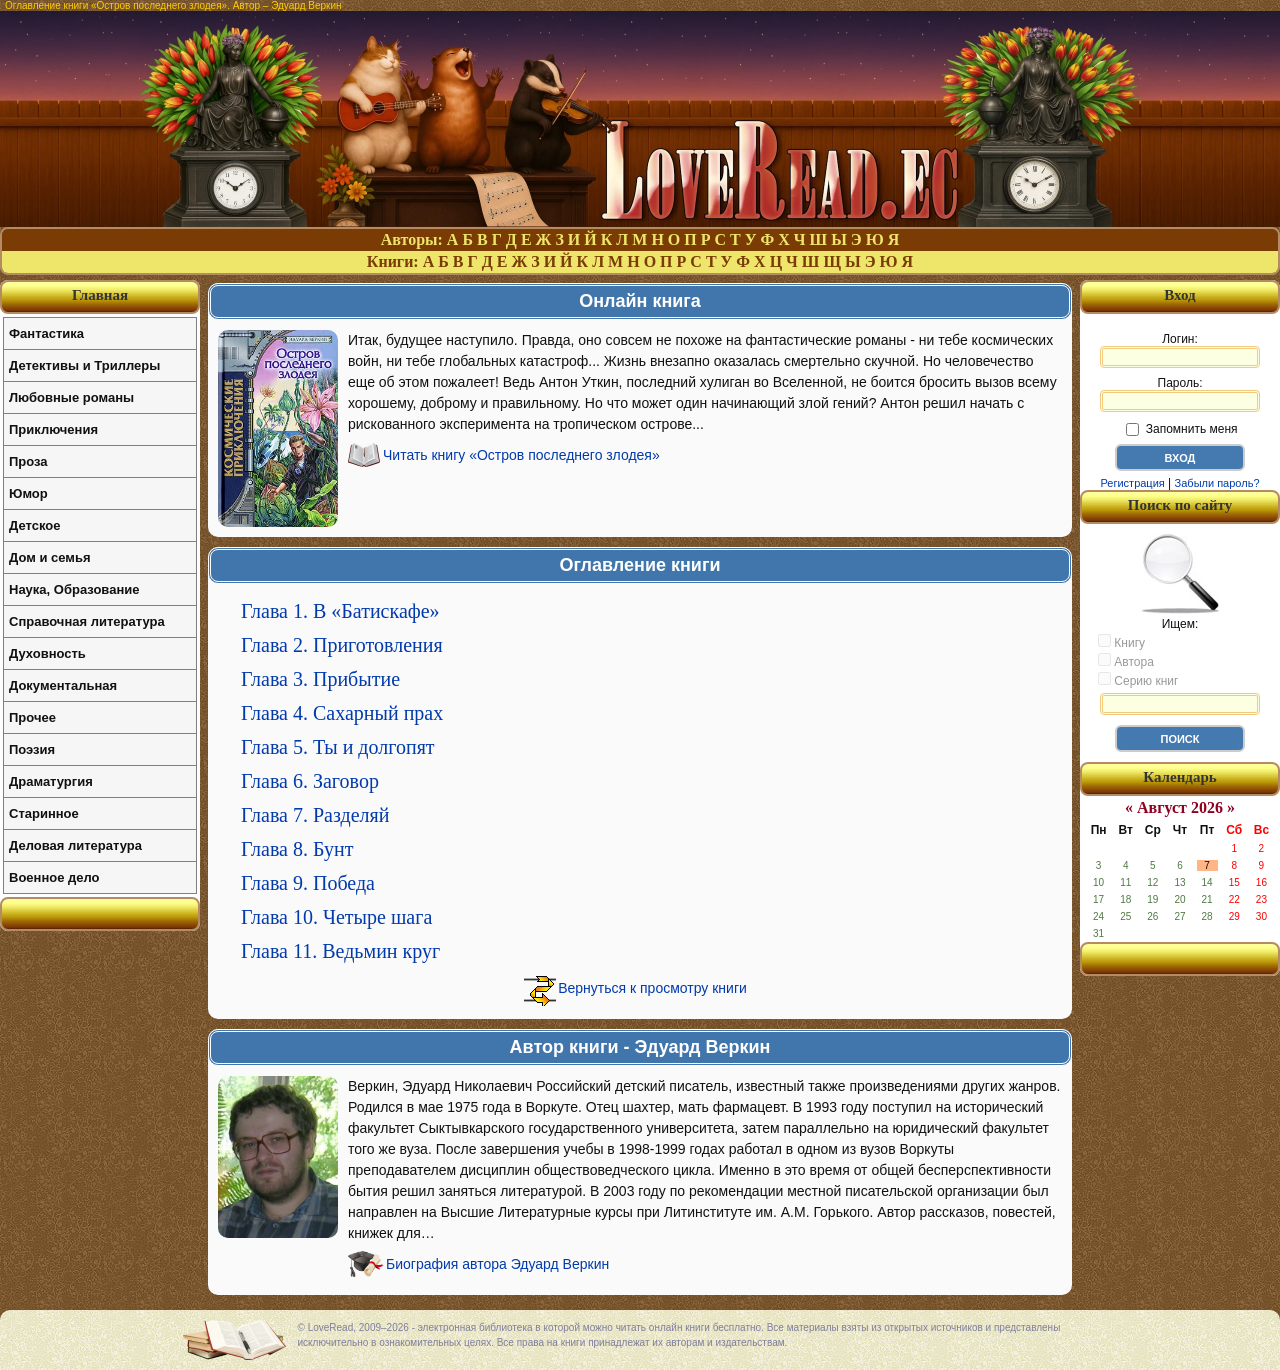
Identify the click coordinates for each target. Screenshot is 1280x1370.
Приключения (53, 429)
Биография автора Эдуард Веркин (497, 1264)
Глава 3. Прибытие (320, 679)
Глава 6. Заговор (310, 781)
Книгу (1121, 642)
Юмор (28, 493)
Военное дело (54, 877)
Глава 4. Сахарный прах (342, 713)
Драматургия (51, 781)
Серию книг (1138, 680)
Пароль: (1180, 394)
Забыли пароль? (1217, 483)
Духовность (47, 653)
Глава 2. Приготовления (342, 645)
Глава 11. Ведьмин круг (340, 951)
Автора (1126, 661)
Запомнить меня (1181, 429)
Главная (100, 295)
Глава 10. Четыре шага (336, 917)
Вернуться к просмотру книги (652, 988)
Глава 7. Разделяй (315, 815)
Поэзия (32, 749)
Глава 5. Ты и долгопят (338, 747)
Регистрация (1132, 483)
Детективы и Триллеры (84, 365)
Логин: (1180, 350)
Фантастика (46, 333)
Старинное (44, 813)
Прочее (32, 717)
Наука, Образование (74, 589)
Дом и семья (50, 557)
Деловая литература (75, 845)
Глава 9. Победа (308, 883)
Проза (28, 461)
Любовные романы (71, 397)
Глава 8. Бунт (297, 849)
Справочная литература (87, 621)
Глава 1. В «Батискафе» (340, 611)
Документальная (63, 685)
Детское (34, 525)
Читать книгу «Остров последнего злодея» (521, 455)
